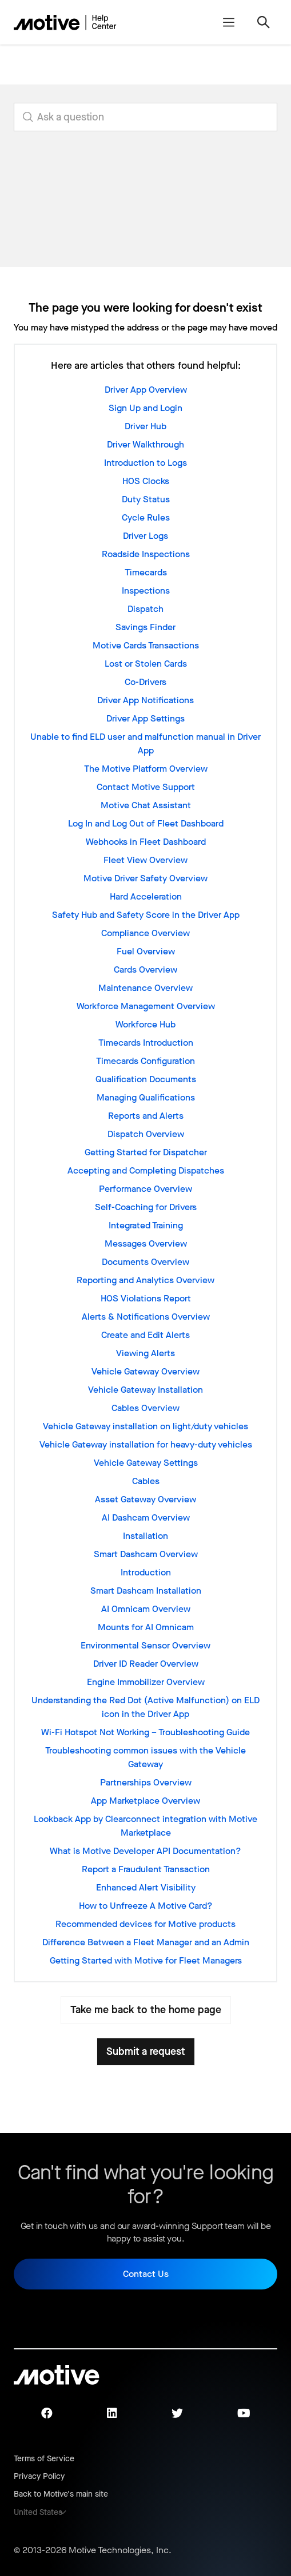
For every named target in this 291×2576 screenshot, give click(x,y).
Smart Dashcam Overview (146, 1554)
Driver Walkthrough (145, 444)
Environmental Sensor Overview (145, 1645)
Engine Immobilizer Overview (146, 1682)
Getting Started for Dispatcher (146, 1152)
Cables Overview (145, 1408)
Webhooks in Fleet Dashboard (146, 842)
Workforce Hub (145, 1024)
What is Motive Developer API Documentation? (145, 1851)
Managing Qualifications (146, 1097)
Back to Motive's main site (61, 2494)
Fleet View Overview (145, 860)
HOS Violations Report (146, 1298)
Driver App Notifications (145, 700)
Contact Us (146, 2274)
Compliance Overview (145, 933)
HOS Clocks (145, 481)
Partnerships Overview (146, 1782)
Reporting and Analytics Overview (145, 1280)
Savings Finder (145, 627)
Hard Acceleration (146, 896)
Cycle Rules (146, 517)
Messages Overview (146, 1243)
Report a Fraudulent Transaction (146, 1869)
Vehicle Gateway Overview (145, 1371)
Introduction (146, 1572)
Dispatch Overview (145, 1134)
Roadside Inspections (146, 554)
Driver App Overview (146, 390)
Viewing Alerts (145, 1353)
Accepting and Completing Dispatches (145, 1170)
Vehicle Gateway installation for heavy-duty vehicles (145, 1444)
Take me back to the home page (145, 2010)
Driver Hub (145, 426)
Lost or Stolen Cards (146, 664)
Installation (145, 1536)
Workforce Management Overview (146, 1006)
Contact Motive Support (146, 787)
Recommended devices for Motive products (145, 1924)
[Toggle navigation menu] (228, 22)
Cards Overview (145, 969)
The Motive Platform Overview (146, 769)
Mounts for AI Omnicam (146, 1627)
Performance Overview (145, 1189)
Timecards (146, 572)
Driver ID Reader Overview (145, 1664)
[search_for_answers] (145, 117)
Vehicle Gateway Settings (146, 1463)
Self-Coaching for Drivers (146, 1207)
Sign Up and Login (145, 408)
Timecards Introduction (145, 1043)
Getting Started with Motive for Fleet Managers (146, 1960)
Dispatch (145, 609)
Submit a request (145, 2051)
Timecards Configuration (145, 1061)
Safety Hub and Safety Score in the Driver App (146, 915)
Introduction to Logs (145, 463)
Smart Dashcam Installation (145, 1591)
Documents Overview (145, 1262)
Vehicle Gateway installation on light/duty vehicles (145, 1426)
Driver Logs (145, 536)
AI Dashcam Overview (146, 1517)
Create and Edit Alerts (145, 1335)
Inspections (146, 590)
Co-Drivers (145, 682)
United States (38, 2512)
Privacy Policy (39, 2476)
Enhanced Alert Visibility (146, 1887)
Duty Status (146, 499)
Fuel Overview (146, 951)
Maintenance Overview (145, 988)
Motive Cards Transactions (146, 645)
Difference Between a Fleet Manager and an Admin (145, 1942)
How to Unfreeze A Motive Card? (146, 1906)
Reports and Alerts (146, 1116)
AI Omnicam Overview (145, 1609)
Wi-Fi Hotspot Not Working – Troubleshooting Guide (145, 1732)
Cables (146, 1481)
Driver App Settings (145, 718)
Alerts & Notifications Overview (146, 1317)
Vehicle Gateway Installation (145, 1390)
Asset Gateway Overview (145, 1499)
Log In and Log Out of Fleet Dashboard (146, 823)
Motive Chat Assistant (146, 805)
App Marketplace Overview (145, 1801)
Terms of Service (44, 2458)
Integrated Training (146, 1225)
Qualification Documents (145, 1079)
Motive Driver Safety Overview (145, 878)
